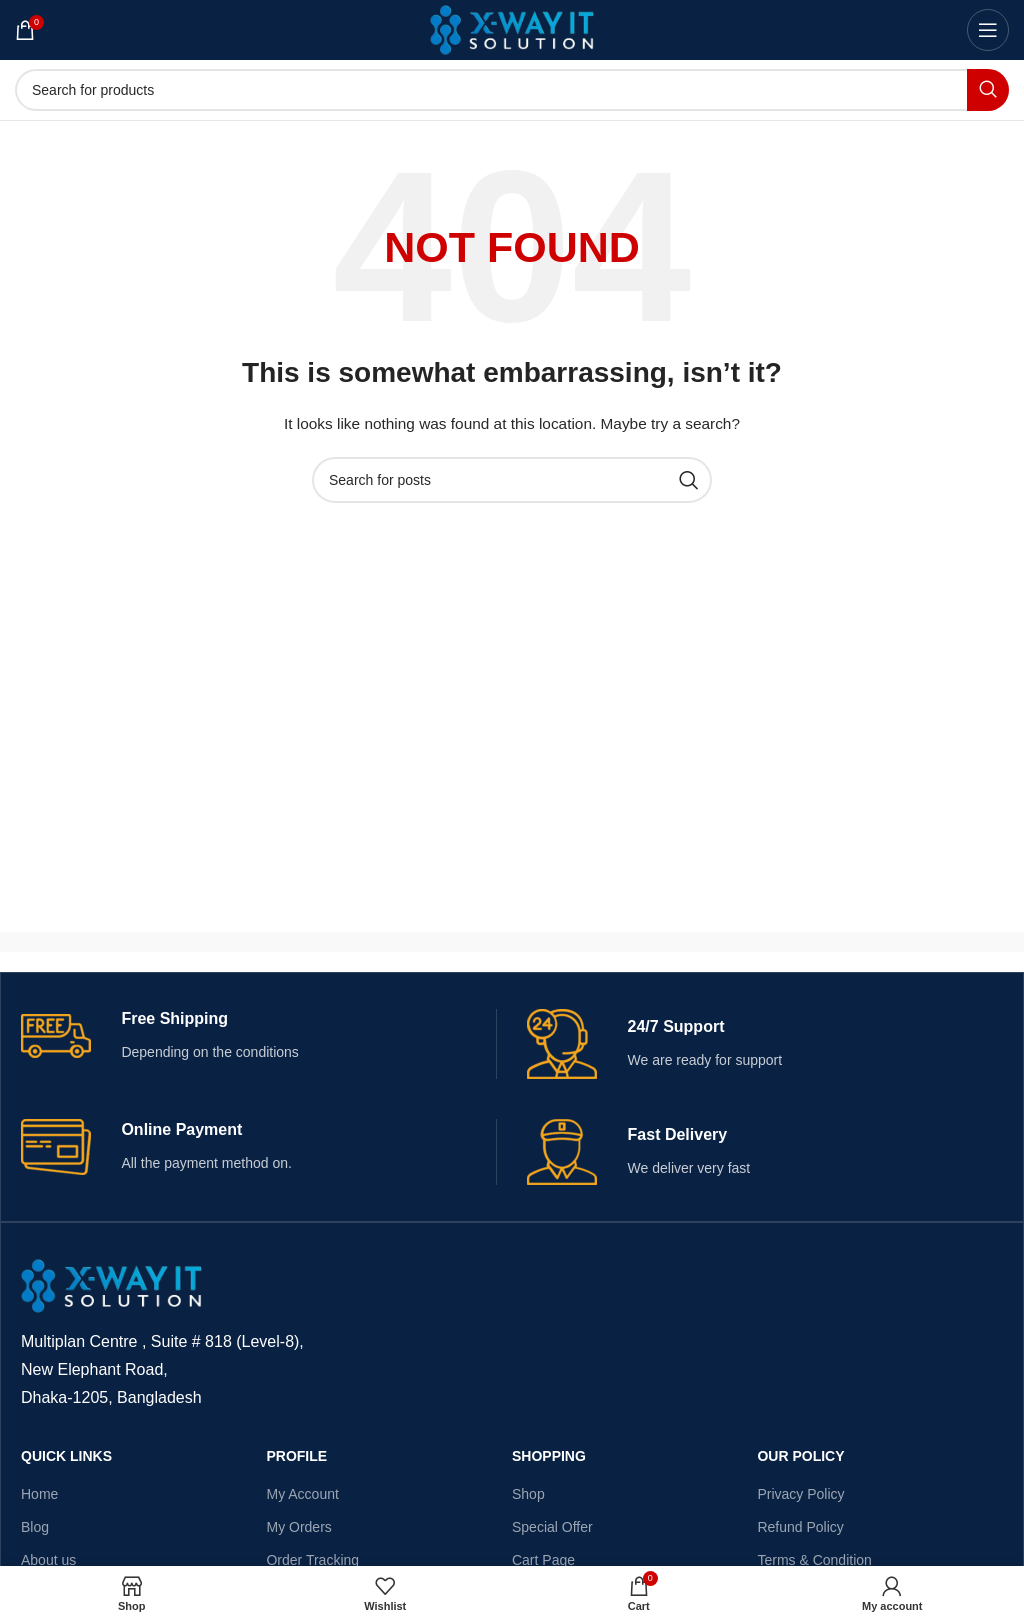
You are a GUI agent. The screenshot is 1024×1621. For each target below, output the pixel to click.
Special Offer (552, 1527)
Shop (528, 1494)
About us (48, 1560)
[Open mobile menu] (988, 30)
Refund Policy (800, 1527)
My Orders (298, 1527)
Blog (35, 1527)
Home (39, 1494)
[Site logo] (512, 29)
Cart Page (543, 1560)
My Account (302, 1494)
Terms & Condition (814, 1560)
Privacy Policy (800, 1494)
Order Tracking (312, 1560)
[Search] (512, 90)
